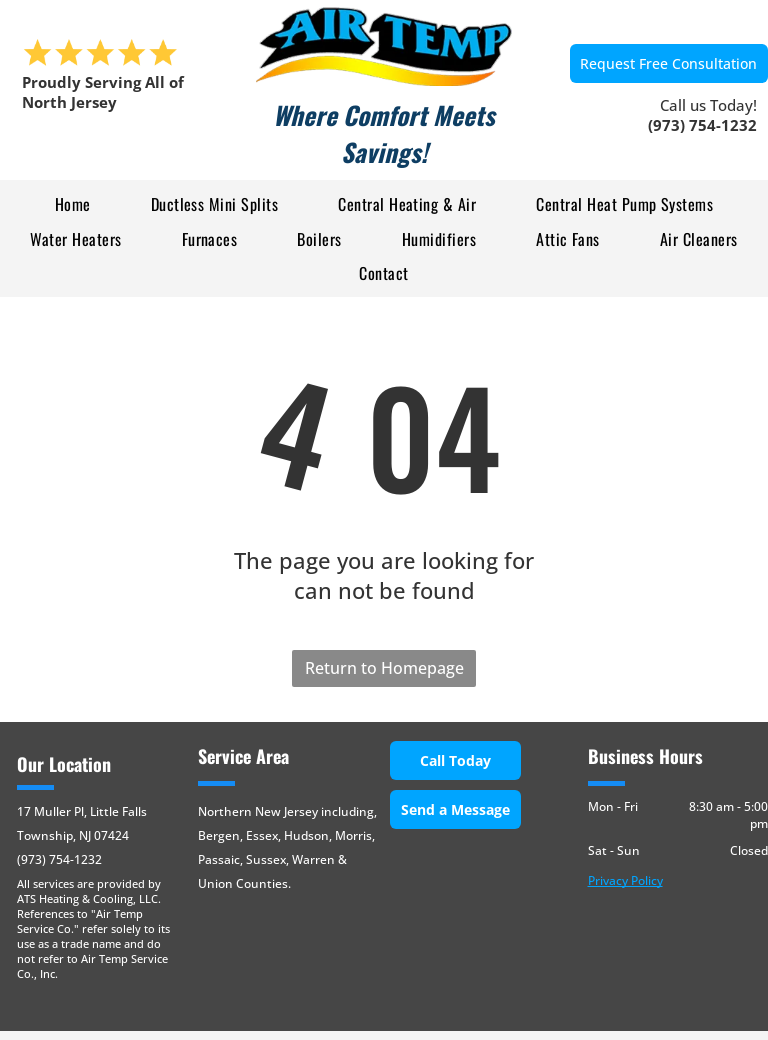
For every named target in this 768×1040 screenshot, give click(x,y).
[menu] (44, 117)
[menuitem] (73, 204)
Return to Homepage (384, 668)
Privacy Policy (625, 880)
